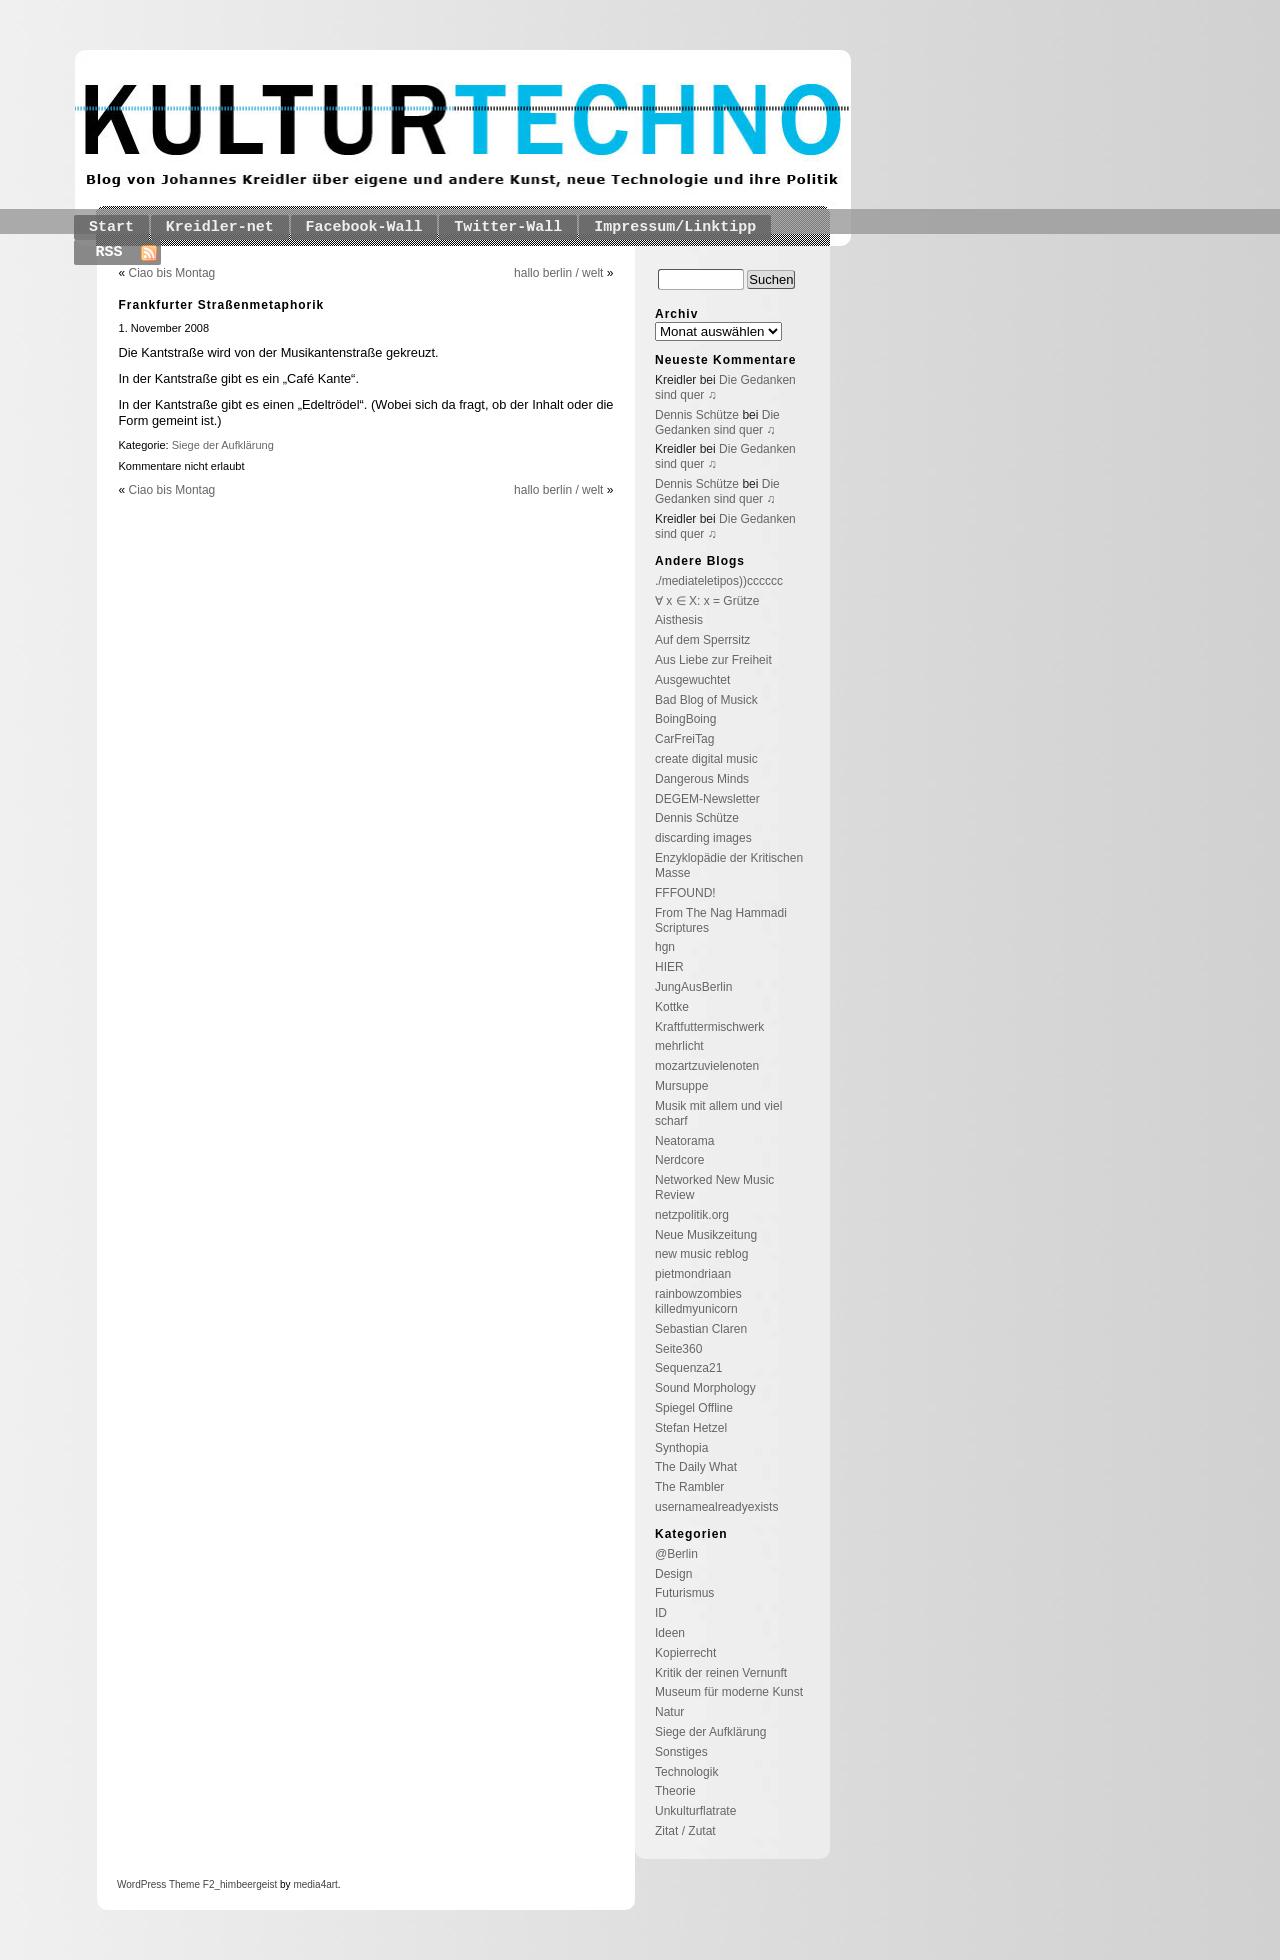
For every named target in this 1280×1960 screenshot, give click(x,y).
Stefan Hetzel (691, 1428)
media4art (315, 1884)
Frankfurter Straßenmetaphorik (222, 305)
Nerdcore (679, 1160)
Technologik (686, 1772)
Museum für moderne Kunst (729, 1692)
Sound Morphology (705, 1388)
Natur (669, 1712)
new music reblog (701, 1254)
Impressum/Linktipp (675, 227)
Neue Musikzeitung (706, 1235)
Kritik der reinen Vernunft (721, 1673)
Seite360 (678, 1349)
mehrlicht (679, 1046)
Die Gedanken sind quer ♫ (717, 422)
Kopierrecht (685, 1653)
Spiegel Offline (694, 1408)
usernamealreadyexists (716, 1507)
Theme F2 (190, 1884)
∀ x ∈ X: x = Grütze (707, 601)
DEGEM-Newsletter (707, 799)
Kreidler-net (220, 227)
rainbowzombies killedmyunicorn (698, 1301)
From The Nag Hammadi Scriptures (721, 920)
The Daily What (696, 1467)
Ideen (670, 1633)
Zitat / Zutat (685, 1831)
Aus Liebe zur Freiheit (713, 660)
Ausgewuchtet (692, 680)
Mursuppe (681, 1086)
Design (673, 1574)
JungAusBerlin (693, 987)
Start (111, 227)
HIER (669, 967)
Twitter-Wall (508, 227)
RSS (109, 252)
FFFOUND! (685, 893)
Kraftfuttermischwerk (709, 1027)
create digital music (706, 759)
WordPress (141, 1884)
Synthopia (681, 1448)
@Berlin (676, 1554)
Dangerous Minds (702, 779)
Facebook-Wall (364, 227)
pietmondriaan (693, 1274)
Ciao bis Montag (172, 273)
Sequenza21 (688, 1368)
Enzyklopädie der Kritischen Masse (729, 865)
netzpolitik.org (692, 1215)
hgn (665, 947)
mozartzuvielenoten (707, 1066)
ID (661, 1613)
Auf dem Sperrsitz (702, 640)
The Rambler (689, 1487)
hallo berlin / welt (558, 273)
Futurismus (684, 1593)
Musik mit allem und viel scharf (718, 1113)
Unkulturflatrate (695, 1811)
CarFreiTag (684, 739)
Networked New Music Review (714, 1187)
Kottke (672, 1007)
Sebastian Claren (701, 1329)
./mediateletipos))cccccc (719, 581)
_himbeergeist (245, 1884)
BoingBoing (685, 719)
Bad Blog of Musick (706, 700)
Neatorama (684, 1141)
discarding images (703, 838)
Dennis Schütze (697, 415)
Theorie (675, 1791)
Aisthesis (679, 620)
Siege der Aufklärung (223, 445)
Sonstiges (681, 1752)
